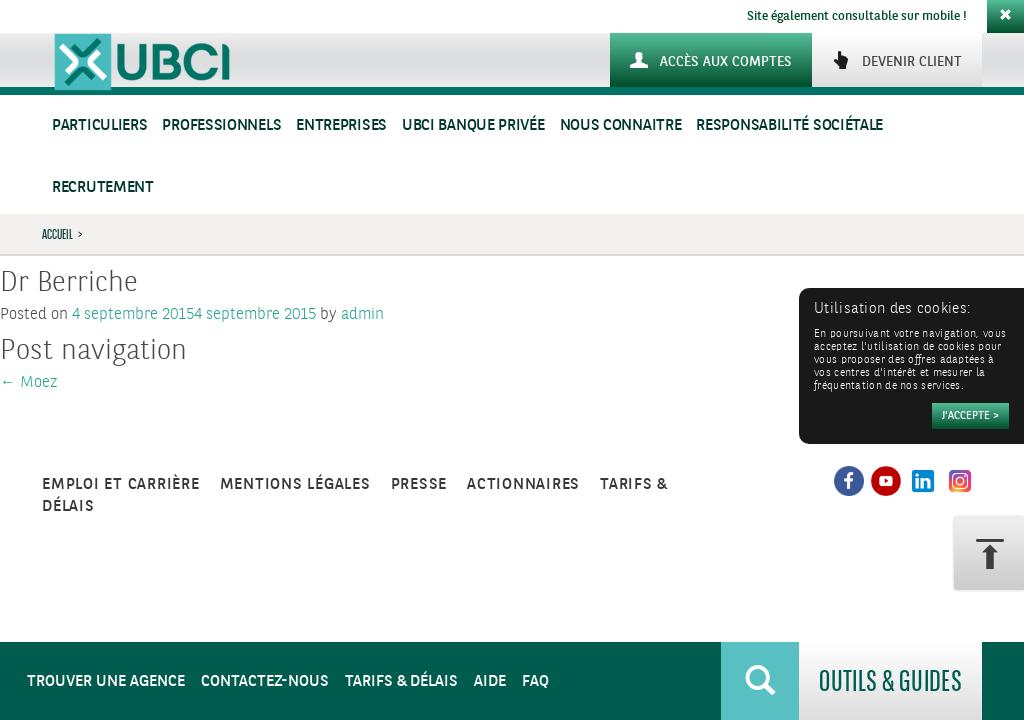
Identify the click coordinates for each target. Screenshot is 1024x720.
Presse (419, 484)
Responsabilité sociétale (789, 125)
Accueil (57, 234)
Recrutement (103, 187)
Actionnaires (523, 484)
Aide (490, 681)
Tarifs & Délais (401, 681)
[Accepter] (970, 416)
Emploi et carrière (121, 484)
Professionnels (221, 125)
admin (362, 314)
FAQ (535, 681)
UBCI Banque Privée (473, 125)
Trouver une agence (106, 681)
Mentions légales (295, 484)
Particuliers (99, 125)
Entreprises (341, 125)
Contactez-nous (265, 681)
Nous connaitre (621, 125)
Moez (28, 382)
